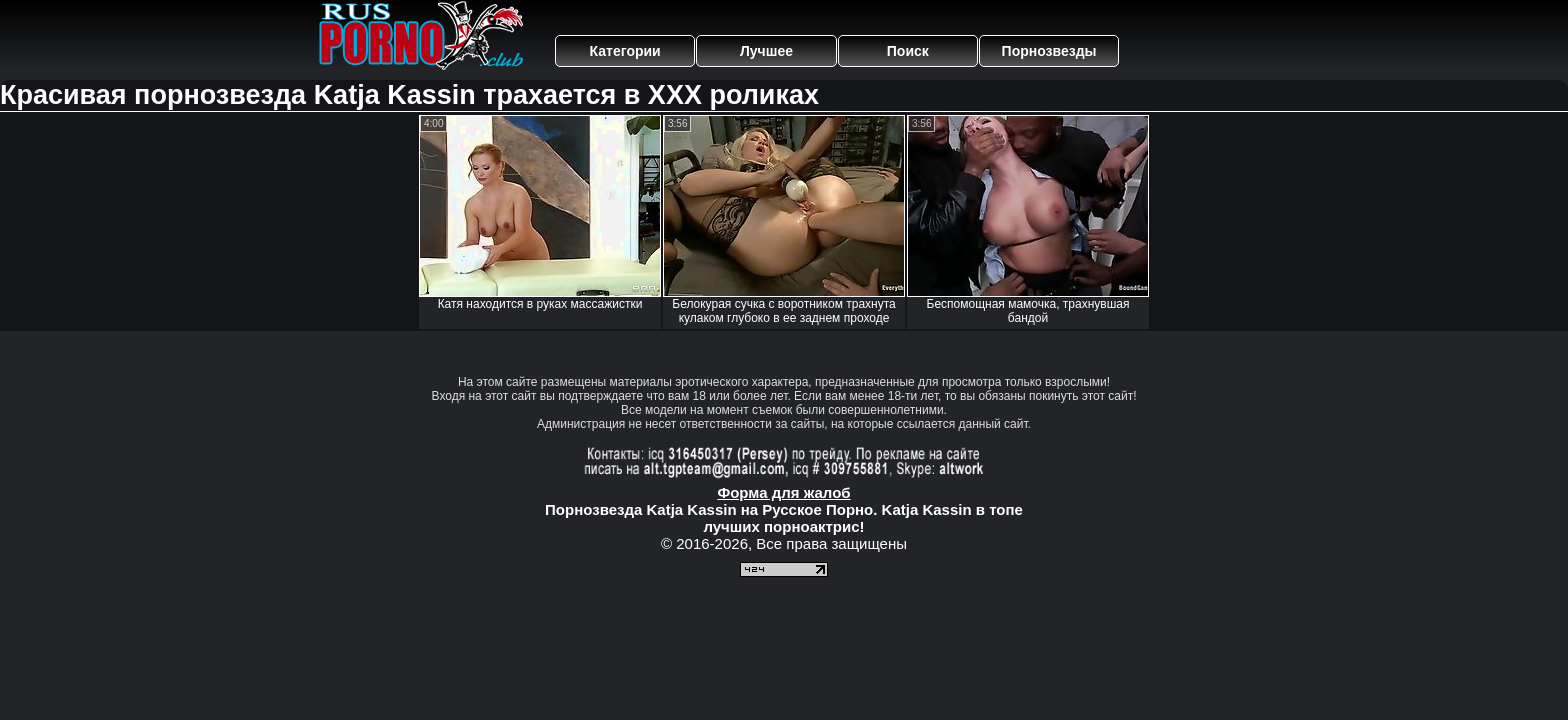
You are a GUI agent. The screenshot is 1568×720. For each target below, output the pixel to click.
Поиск (908, 51)
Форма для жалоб (783, 492)
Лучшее (766, 51)
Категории (625, 51)
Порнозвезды (1049, 51)
